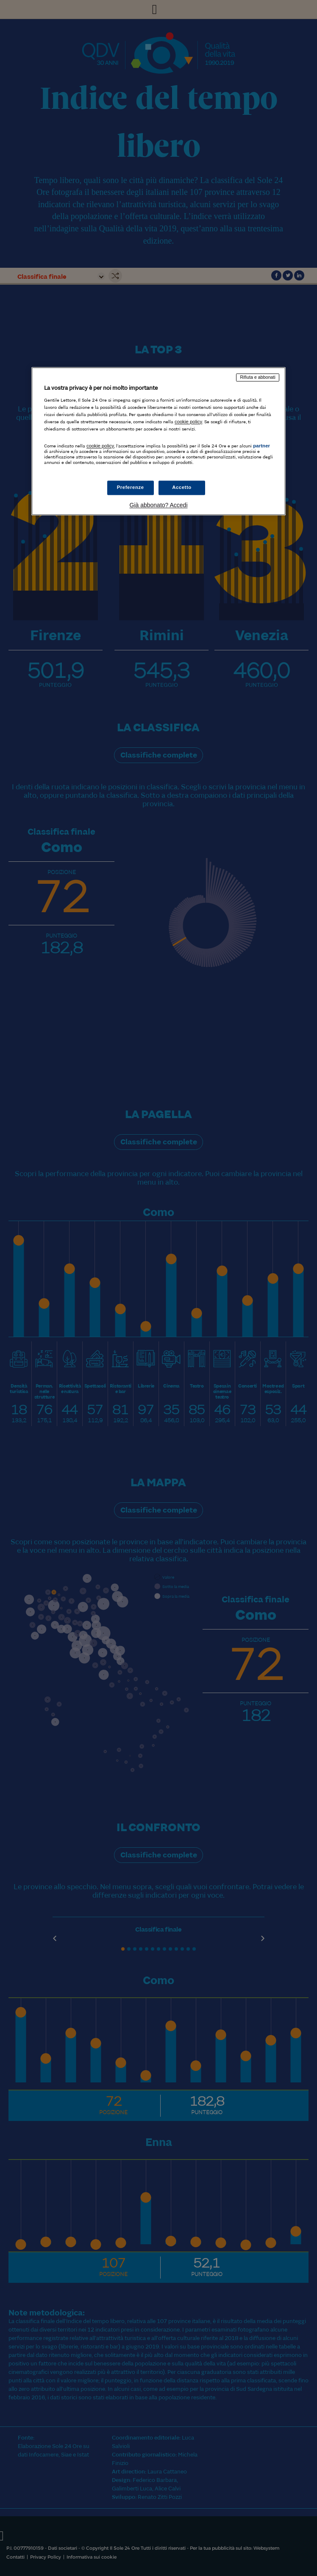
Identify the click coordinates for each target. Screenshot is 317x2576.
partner (261, 445)
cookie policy (188, 421)
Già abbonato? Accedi (159, 505)
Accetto (182, 487)
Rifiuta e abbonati (257, 377)
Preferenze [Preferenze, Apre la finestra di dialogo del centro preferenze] (130, 487)
